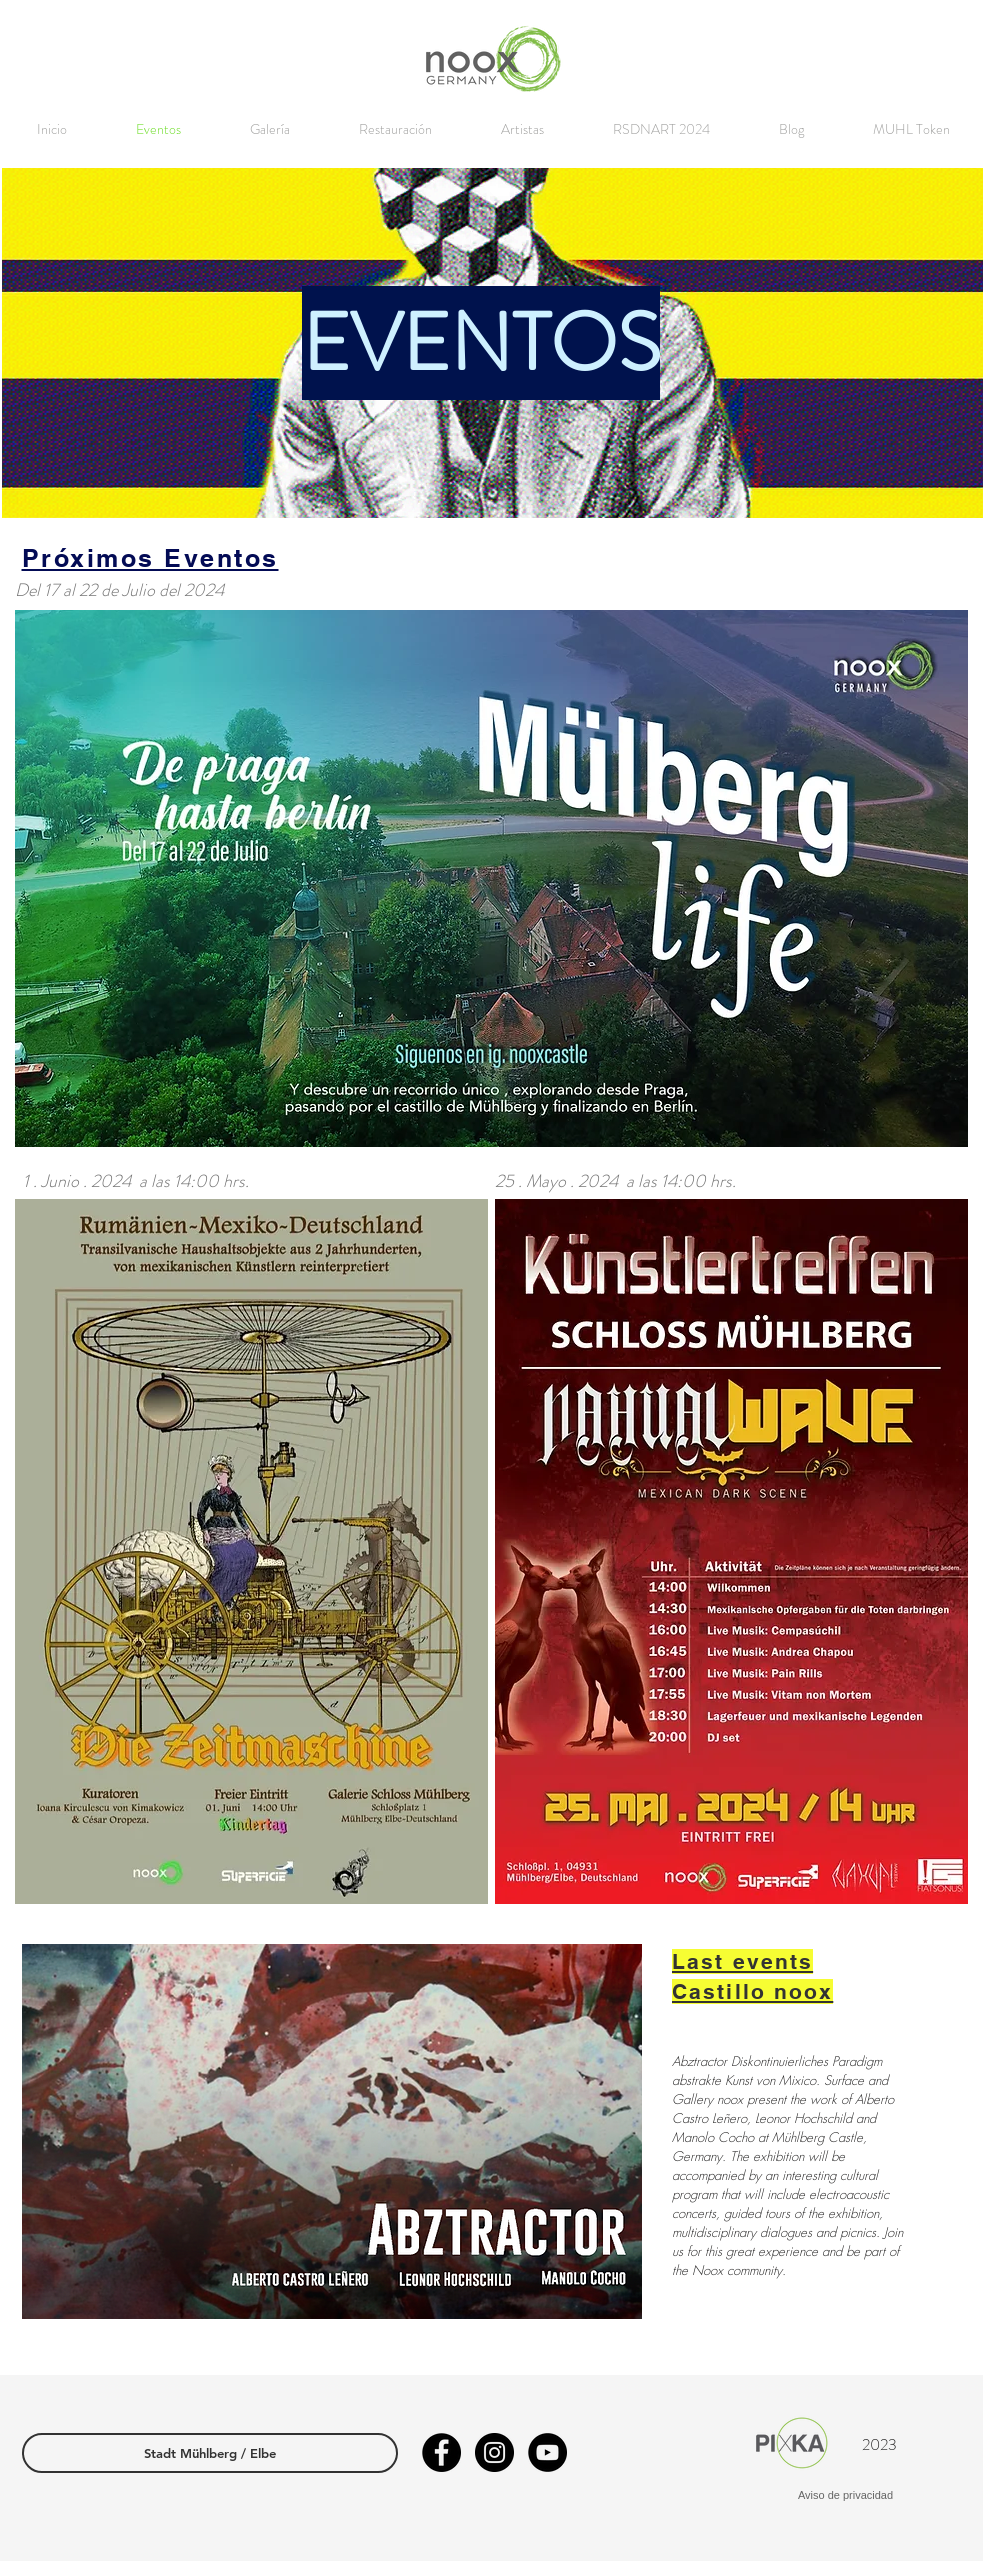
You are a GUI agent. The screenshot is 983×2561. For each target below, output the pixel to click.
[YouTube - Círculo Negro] (547, 2452)
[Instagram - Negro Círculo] (494, 2452)
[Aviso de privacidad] (846, 2496)
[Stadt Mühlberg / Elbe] (210, 2453)
